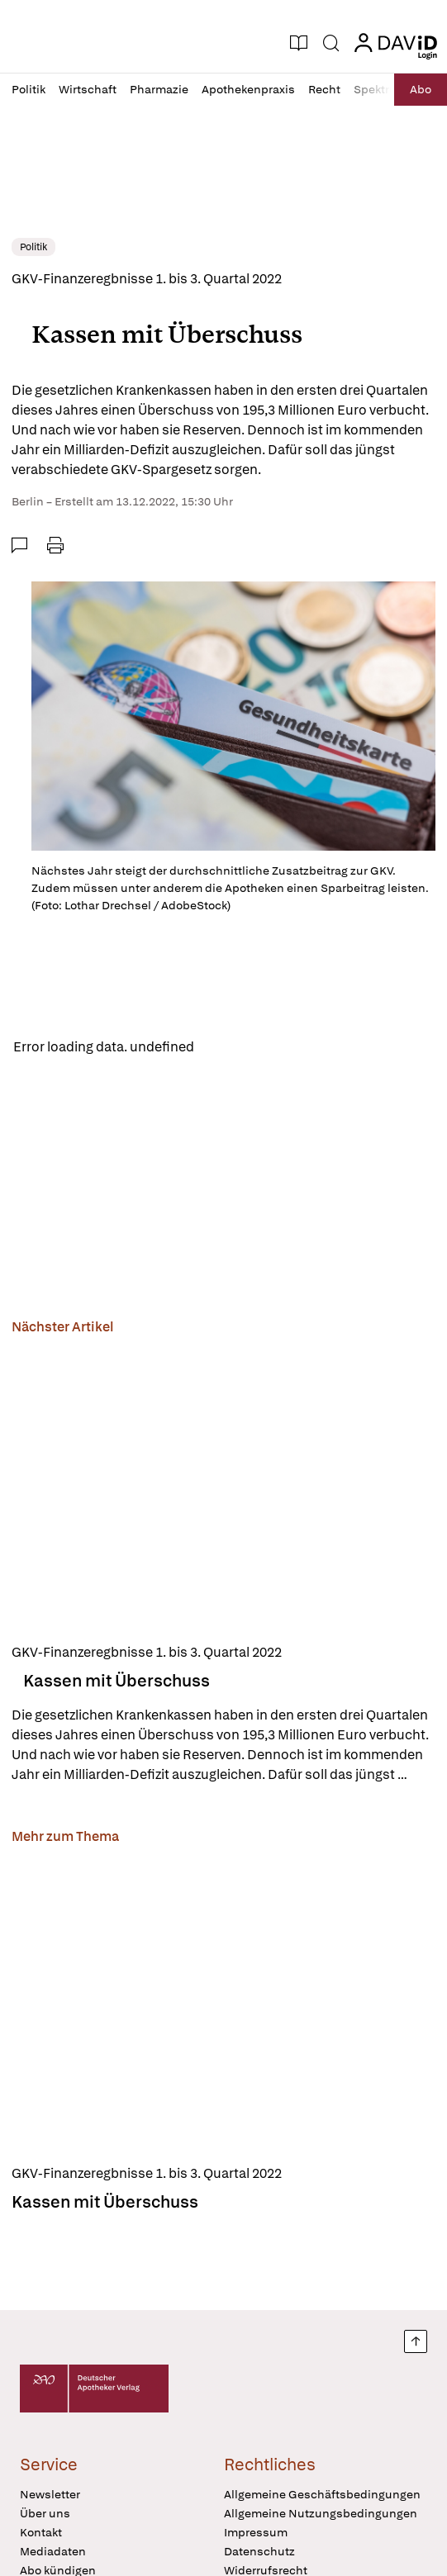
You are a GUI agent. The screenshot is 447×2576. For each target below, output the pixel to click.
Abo (420, 89)
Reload (229, 1047)
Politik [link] (33, 247)
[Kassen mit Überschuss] (223, 1486)
